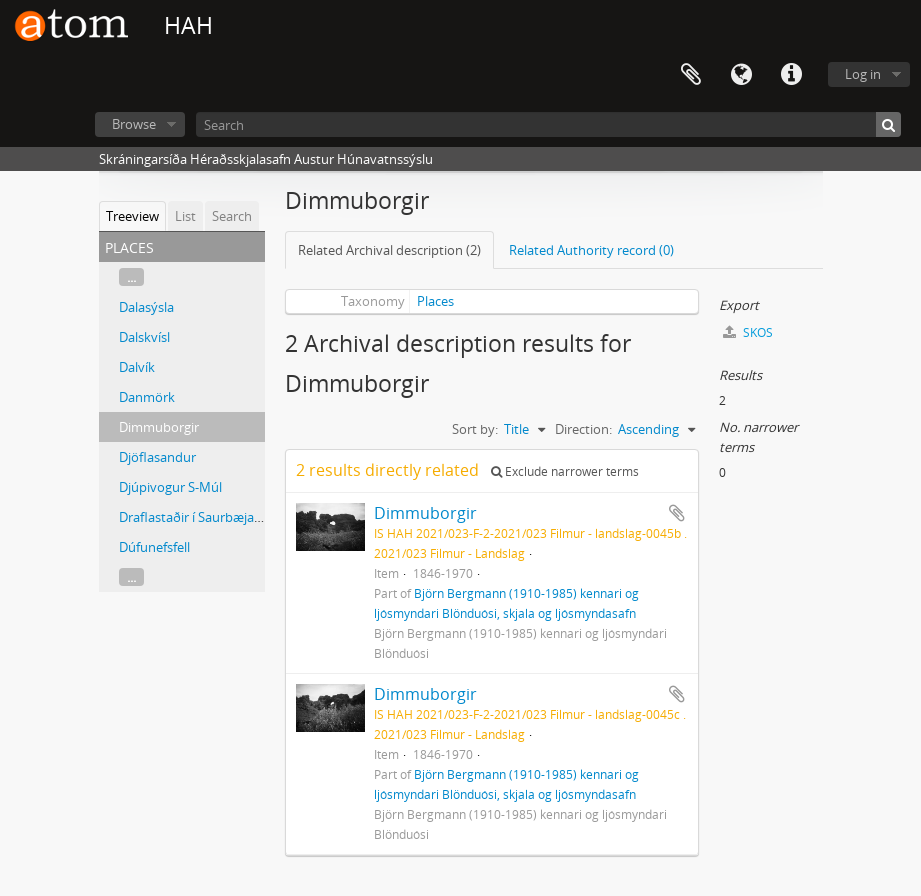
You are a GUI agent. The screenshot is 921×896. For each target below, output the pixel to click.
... (131, 277)
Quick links (791, 75)
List (185, 216)
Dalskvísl (144, 337)
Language (741, 75)
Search (232, 216)
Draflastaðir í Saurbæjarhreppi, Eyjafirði (235, 517)
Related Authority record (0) (591, 250)
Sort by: (475, 429)
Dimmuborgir (159, 427)
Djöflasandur (157, 457)
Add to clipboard (677, 513)
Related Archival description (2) (389, 250)
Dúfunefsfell (154, 547)
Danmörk (147, 397)
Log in (863, 74)
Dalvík (137, 367)
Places (435, 301)
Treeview (132, 216)
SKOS (748, 332)
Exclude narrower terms (565, 471)
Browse (134, 124)
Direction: (583, 429)
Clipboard (691, 75)
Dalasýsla (146, 307)
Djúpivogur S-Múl (170, 487)
